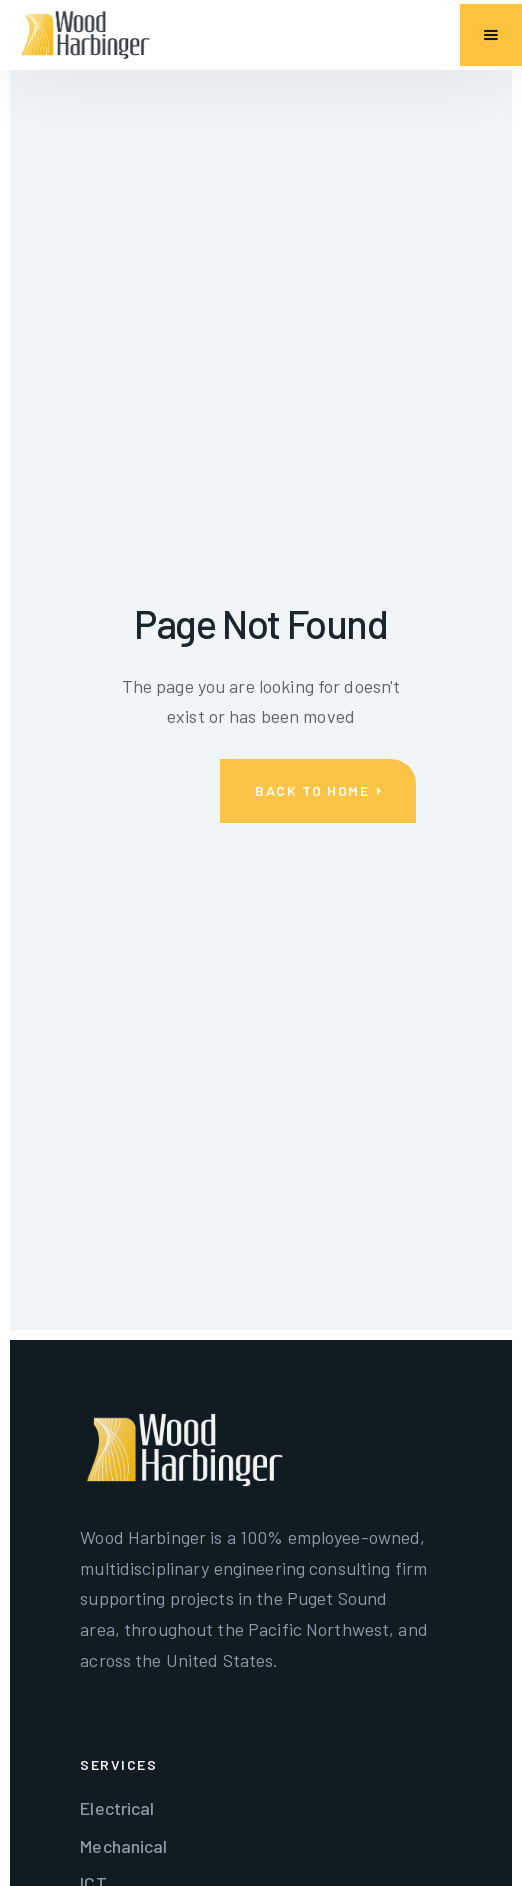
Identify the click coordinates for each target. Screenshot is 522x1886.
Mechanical (123, 1846)
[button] (491, 35)
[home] (85, 35)
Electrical (117, 1808)
